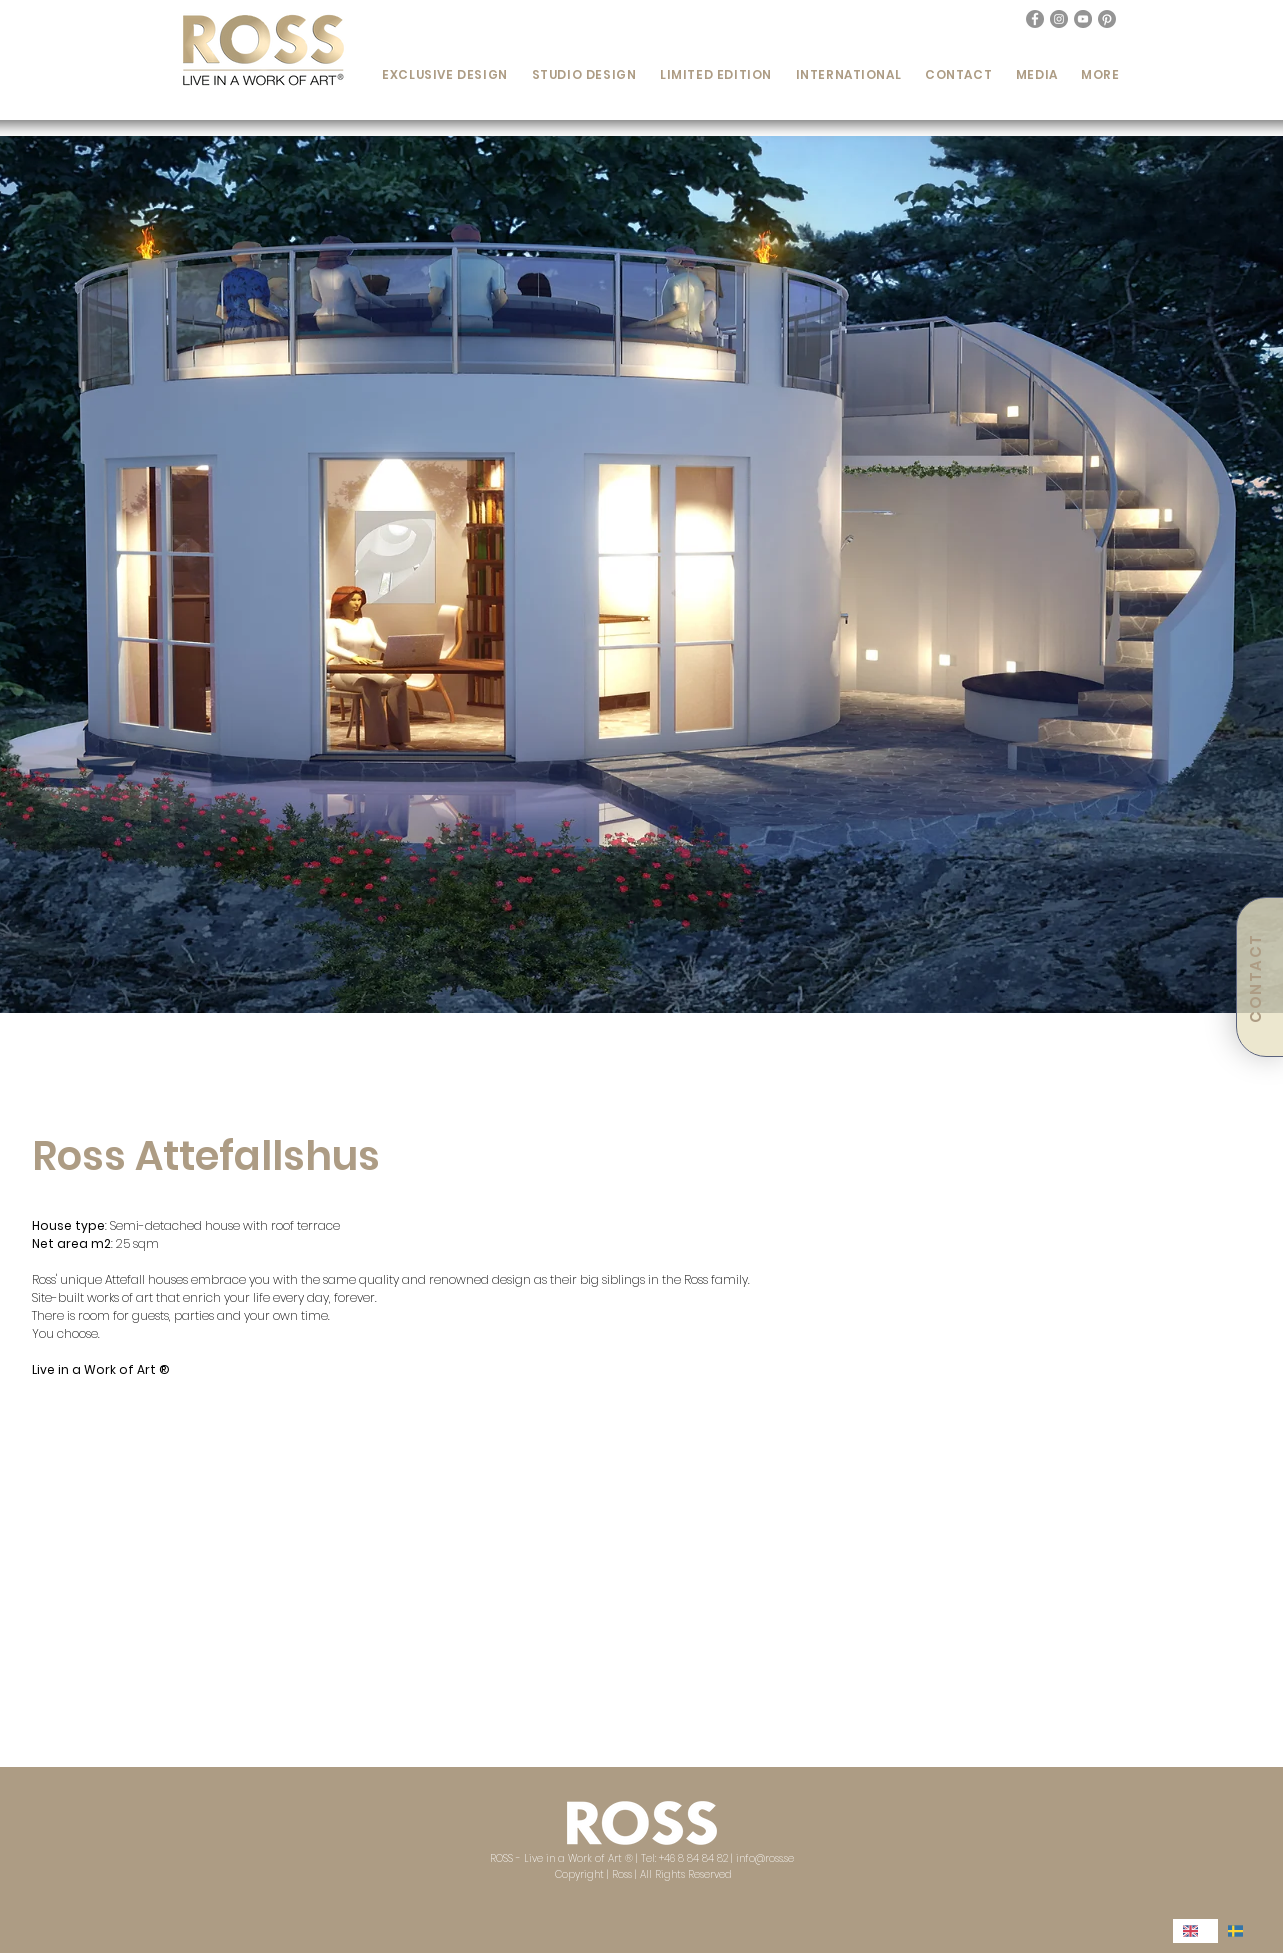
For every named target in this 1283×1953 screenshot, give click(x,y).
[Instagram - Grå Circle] (1059, 19)
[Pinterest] (1107, 19)
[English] (1195, 1931)
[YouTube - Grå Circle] (1083, 19)
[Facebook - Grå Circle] (1035, 19)
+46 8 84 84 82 (693, 1858)
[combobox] (1195, 1931)
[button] (445, 75)
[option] (1240, 1931)
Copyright (581, 1874)
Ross (622, 1874)
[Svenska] (1240, 1931)
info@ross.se (765, 1858)
